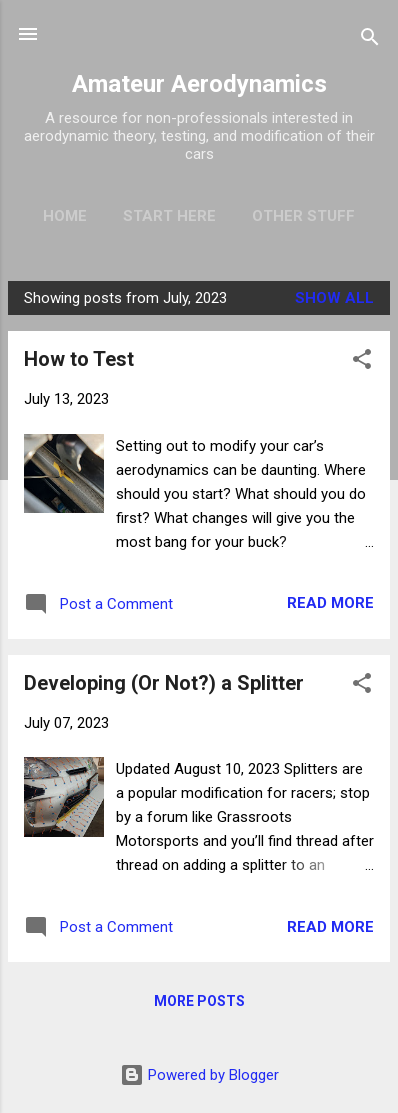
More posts (199, 1001)
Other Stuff (303, 216)
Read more (330, 603)
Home (65, 216)
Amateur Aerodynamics (199, 84)
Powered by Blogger (199, 1075)
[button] (362, 362)
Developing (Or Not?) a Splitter (164, 683)
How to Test (79, 359)
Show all (334, 298)
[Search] (370, 40)
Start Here (169, 216)
